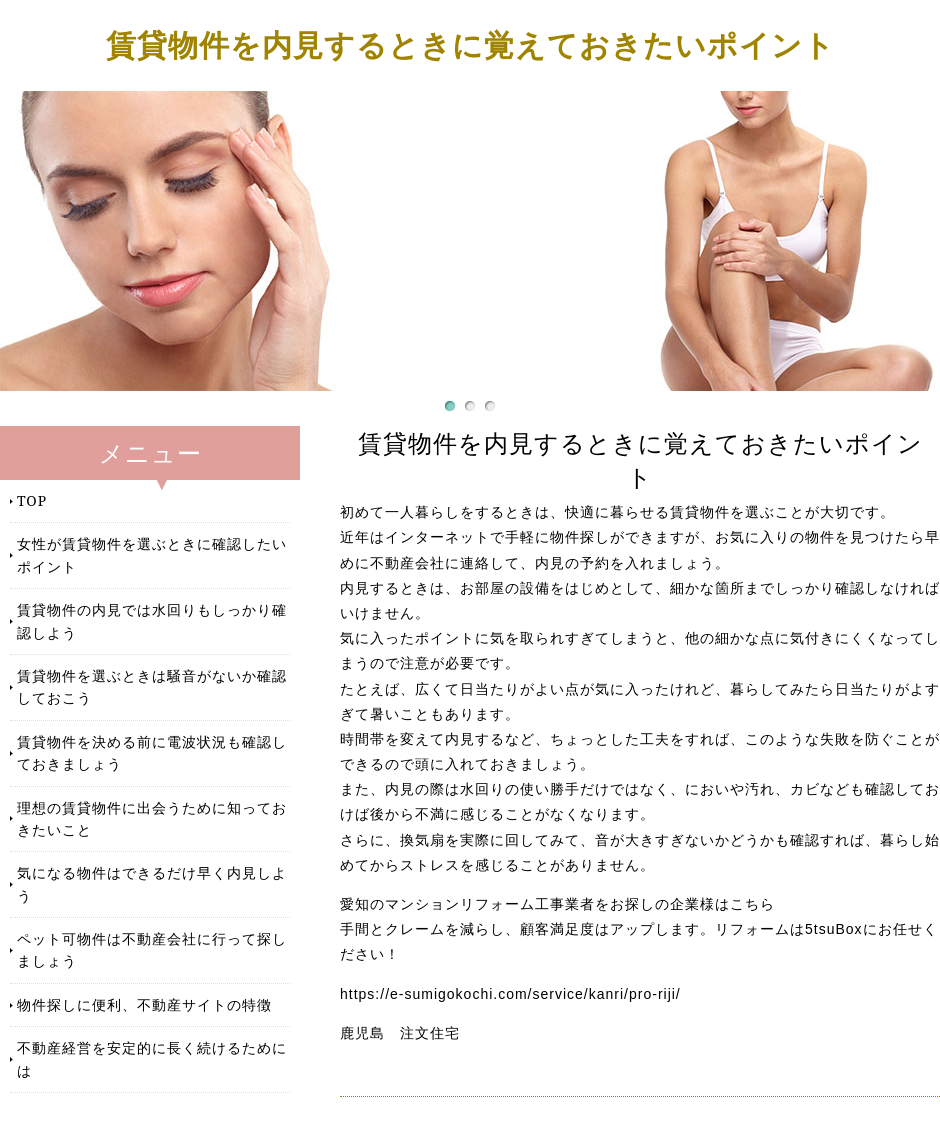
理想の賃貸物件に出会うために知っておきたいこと (152, 818)
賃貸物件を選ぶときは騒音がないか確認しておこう (152, 686)
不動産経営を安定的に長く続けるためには (152, 1058)
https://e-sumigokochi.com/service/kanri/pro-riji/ (510, 994)
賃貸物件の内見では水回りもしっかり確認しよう (152, 620)
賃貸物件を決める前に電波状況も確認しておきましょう (152, 752)
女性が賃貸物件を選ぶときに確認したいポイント (152, 554)
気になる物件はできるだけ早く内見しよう (152, 883)
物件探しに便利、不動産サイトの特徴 (144, 1004)
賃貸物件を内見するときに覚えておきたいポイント (470, 44)
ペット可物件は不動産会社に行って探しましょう (152, 949)
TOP (32, 500)
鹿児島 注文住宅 (400, 1033)
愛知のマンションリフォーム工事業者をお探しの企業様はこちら (557, 904)
